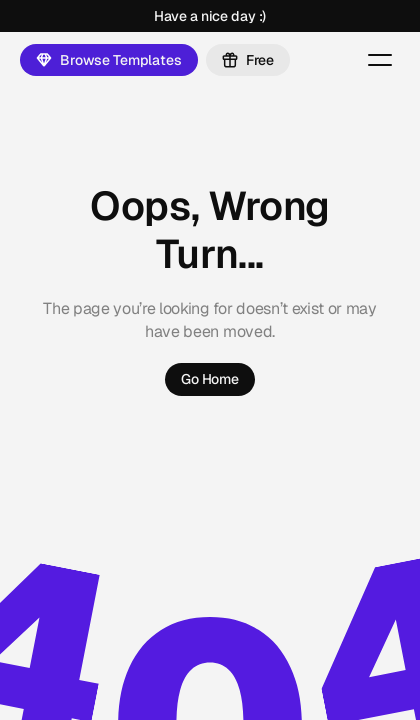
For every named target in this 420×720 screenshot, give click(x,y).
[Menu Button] (380, 60)
